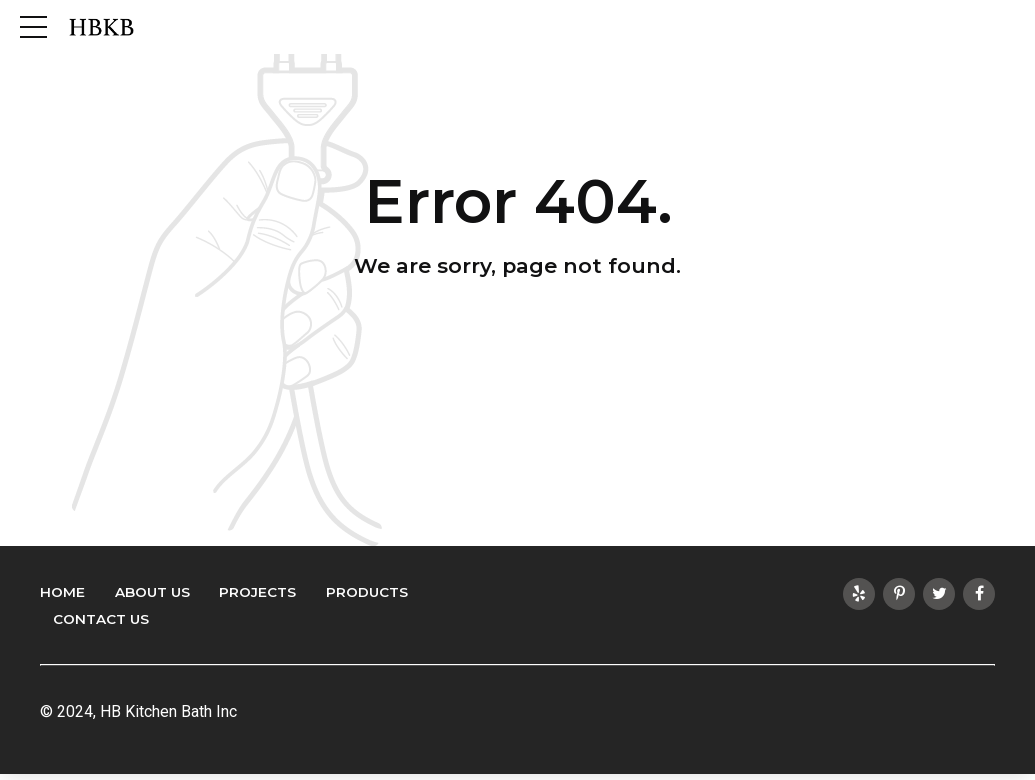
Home (62, 592)
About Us (152, 592)
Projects (257, 592)
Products (367, 592)
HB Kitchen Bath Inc (168, 711)
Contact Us (101, 619)
